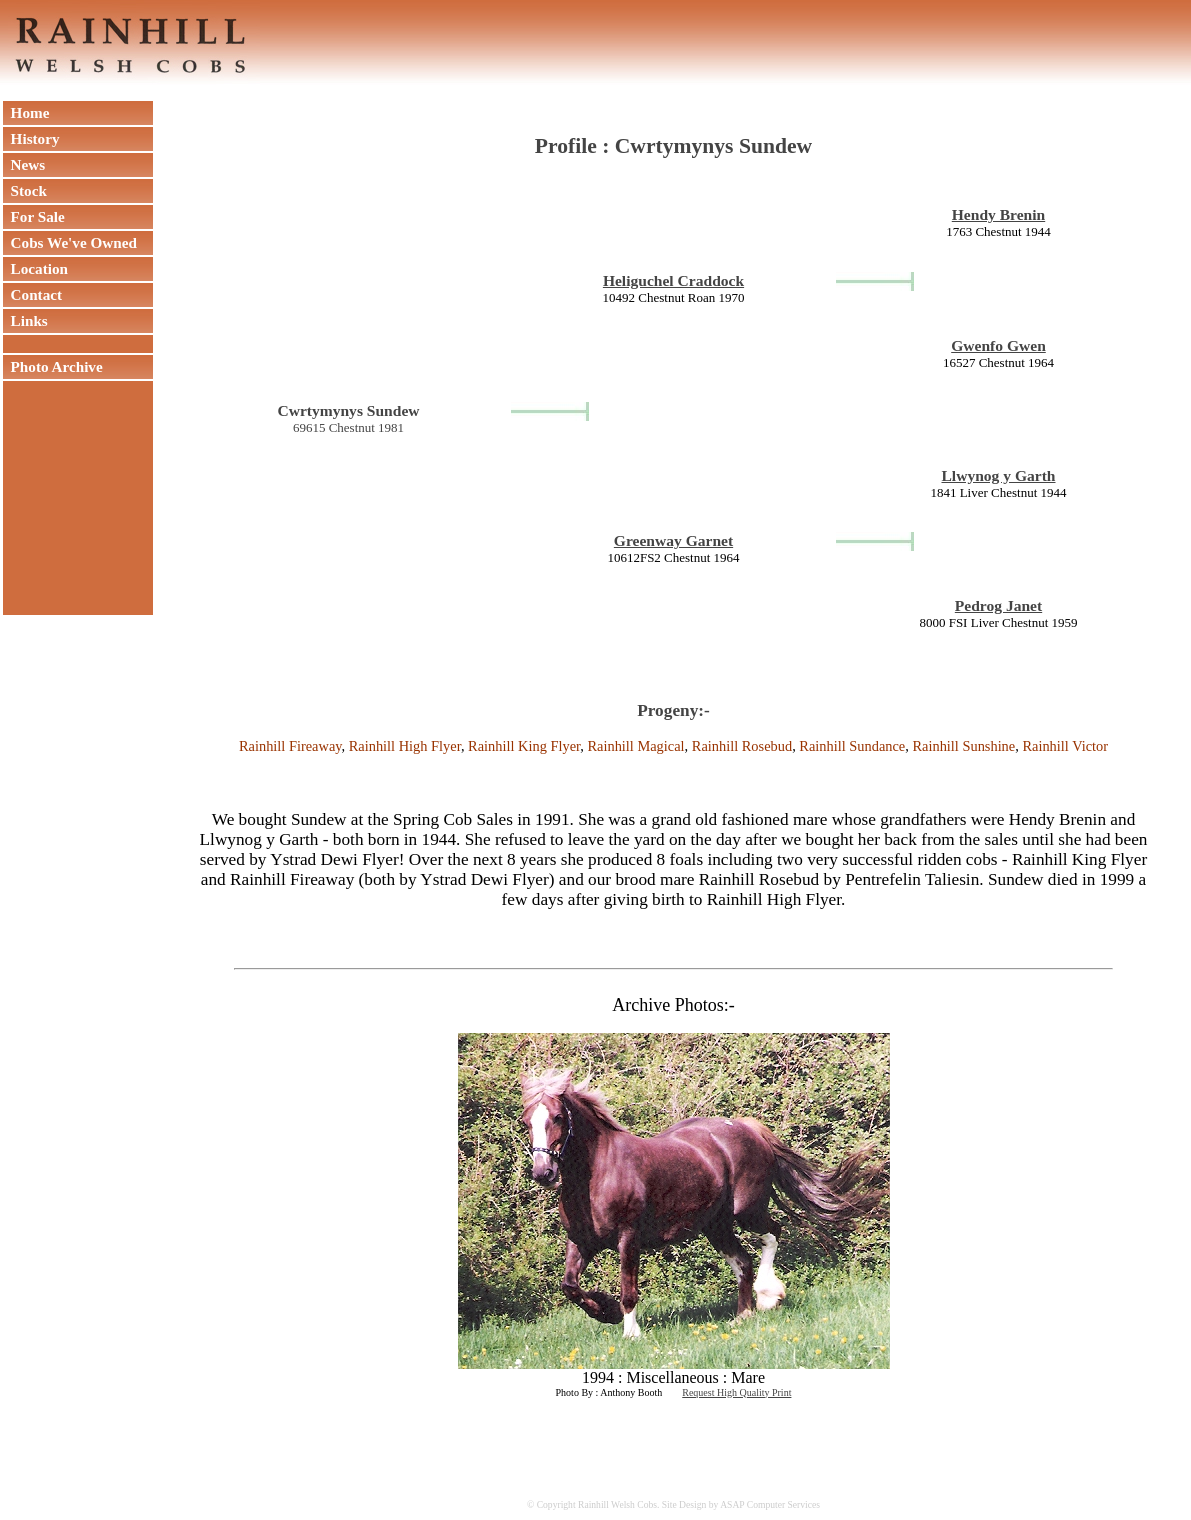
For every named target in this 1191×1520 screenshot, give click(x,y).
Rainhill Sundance (852, 746)
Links (25, 320)
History (31, 138)
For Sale (34, 216)
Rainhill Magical (635, 746)
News (24, 164)
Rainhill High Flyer (405, 746)
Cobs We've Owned (70, 242)
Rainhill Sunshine (963, 746)
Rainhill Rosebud (742, 746)
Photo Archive (53, 366)
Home (26, 112)
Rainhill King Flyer (524, 746)
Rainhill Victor (1065, 746)
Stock (25, 190)
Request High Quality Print (736, 1392)
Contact (32, 294)
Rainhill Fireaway (290, 746)
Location (35, 268)
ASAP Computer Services (770, 1504)
